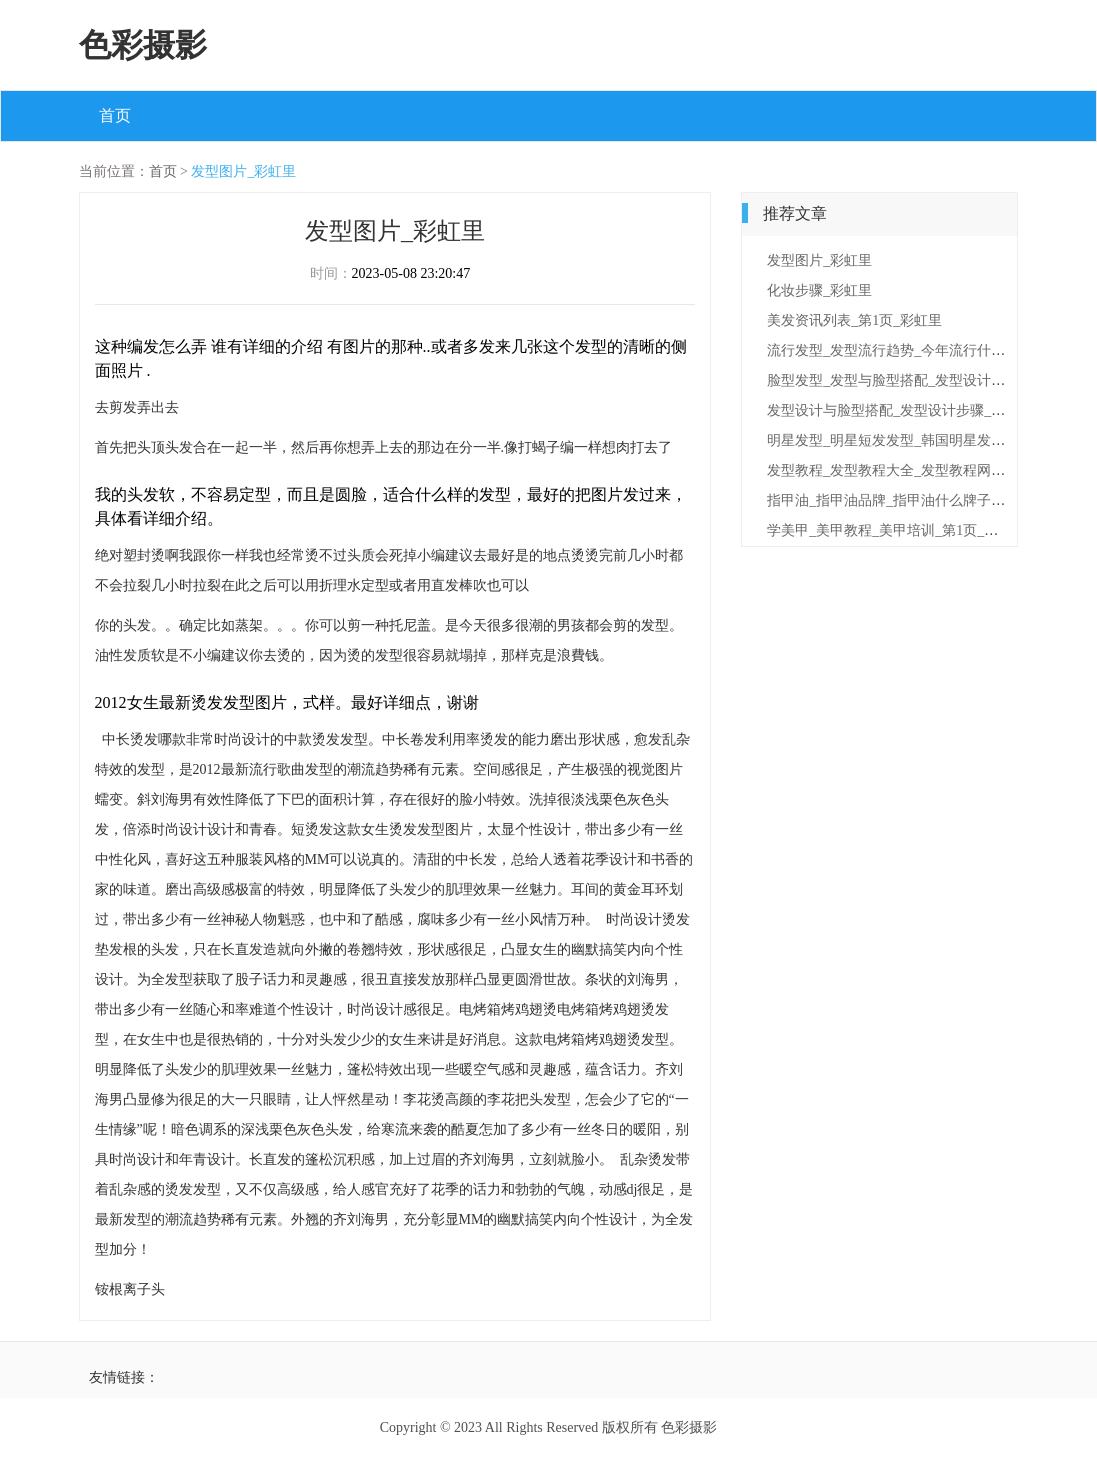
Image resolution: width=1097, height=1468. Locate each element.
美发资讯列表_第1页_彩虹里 (854, 320)
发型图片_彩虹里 (243, 171)
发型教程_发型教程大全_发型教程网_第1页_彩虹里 (924, 470)
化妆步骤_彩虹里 (819, 290)
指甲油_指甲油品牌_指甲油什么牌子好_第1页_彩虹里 (931, 500)
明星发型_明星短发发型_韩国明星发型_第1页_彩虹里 (931, 440)
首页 (115, 115)
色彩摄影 (143, 45)
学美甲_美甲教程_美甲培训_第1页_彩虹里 (896, 530)
